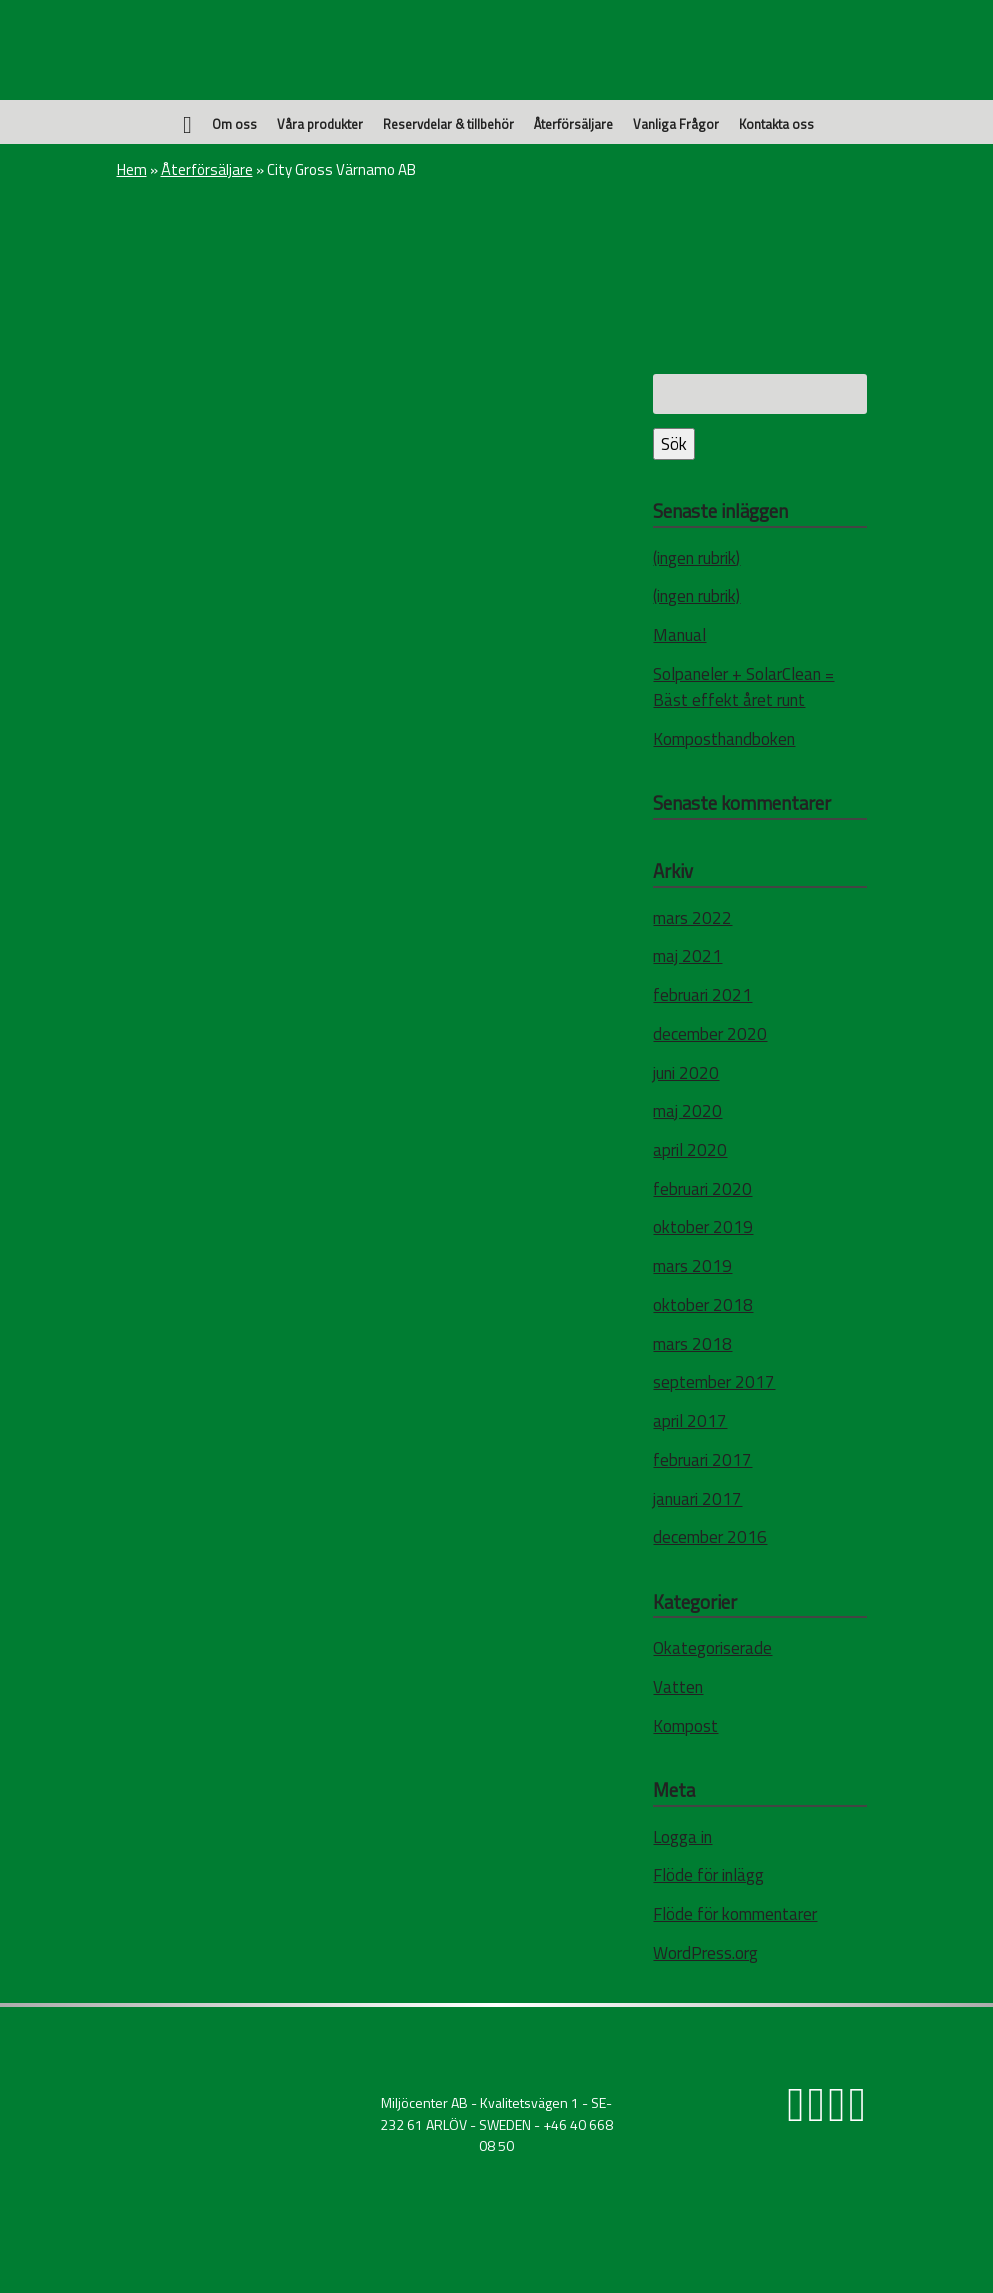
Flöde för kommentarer (735, 1914)
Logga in (682, 1837)
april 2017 (690, 1421)
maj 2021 (687, 956)
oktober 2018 (703, 1305)
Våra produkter (320, 124)
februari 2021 (702, 995)
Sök (674, 444)
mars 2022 (692, 918)
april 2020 (690, 1150)
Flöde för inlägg (708, 1875)
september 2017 (714, 1382)
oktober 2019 (703, 1227)
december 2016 (710, 1537)
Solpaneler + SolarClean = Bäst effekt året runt (743, 687)
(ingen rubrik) (696, 558)
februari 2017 (702, 1460)
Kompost (685, 1726)
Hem (132, 169)
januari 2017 (697, 1499)
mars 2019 (692, 1266)
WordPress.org (705, 1953)
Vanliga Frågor (676, 124)
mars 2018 (692, 1344)
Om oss (234, 124)
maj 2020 (687, 1111)
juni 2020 (686, 1073)
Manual (679, 635)
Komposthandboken (724, 739)
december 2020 (710, 1034)
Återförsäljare (573, 124)
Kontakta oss (776, 124)
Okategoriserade (712, 1648)
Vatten (678, 1687)
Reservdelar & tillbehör (448, 124)
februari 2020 (702, 1189)
